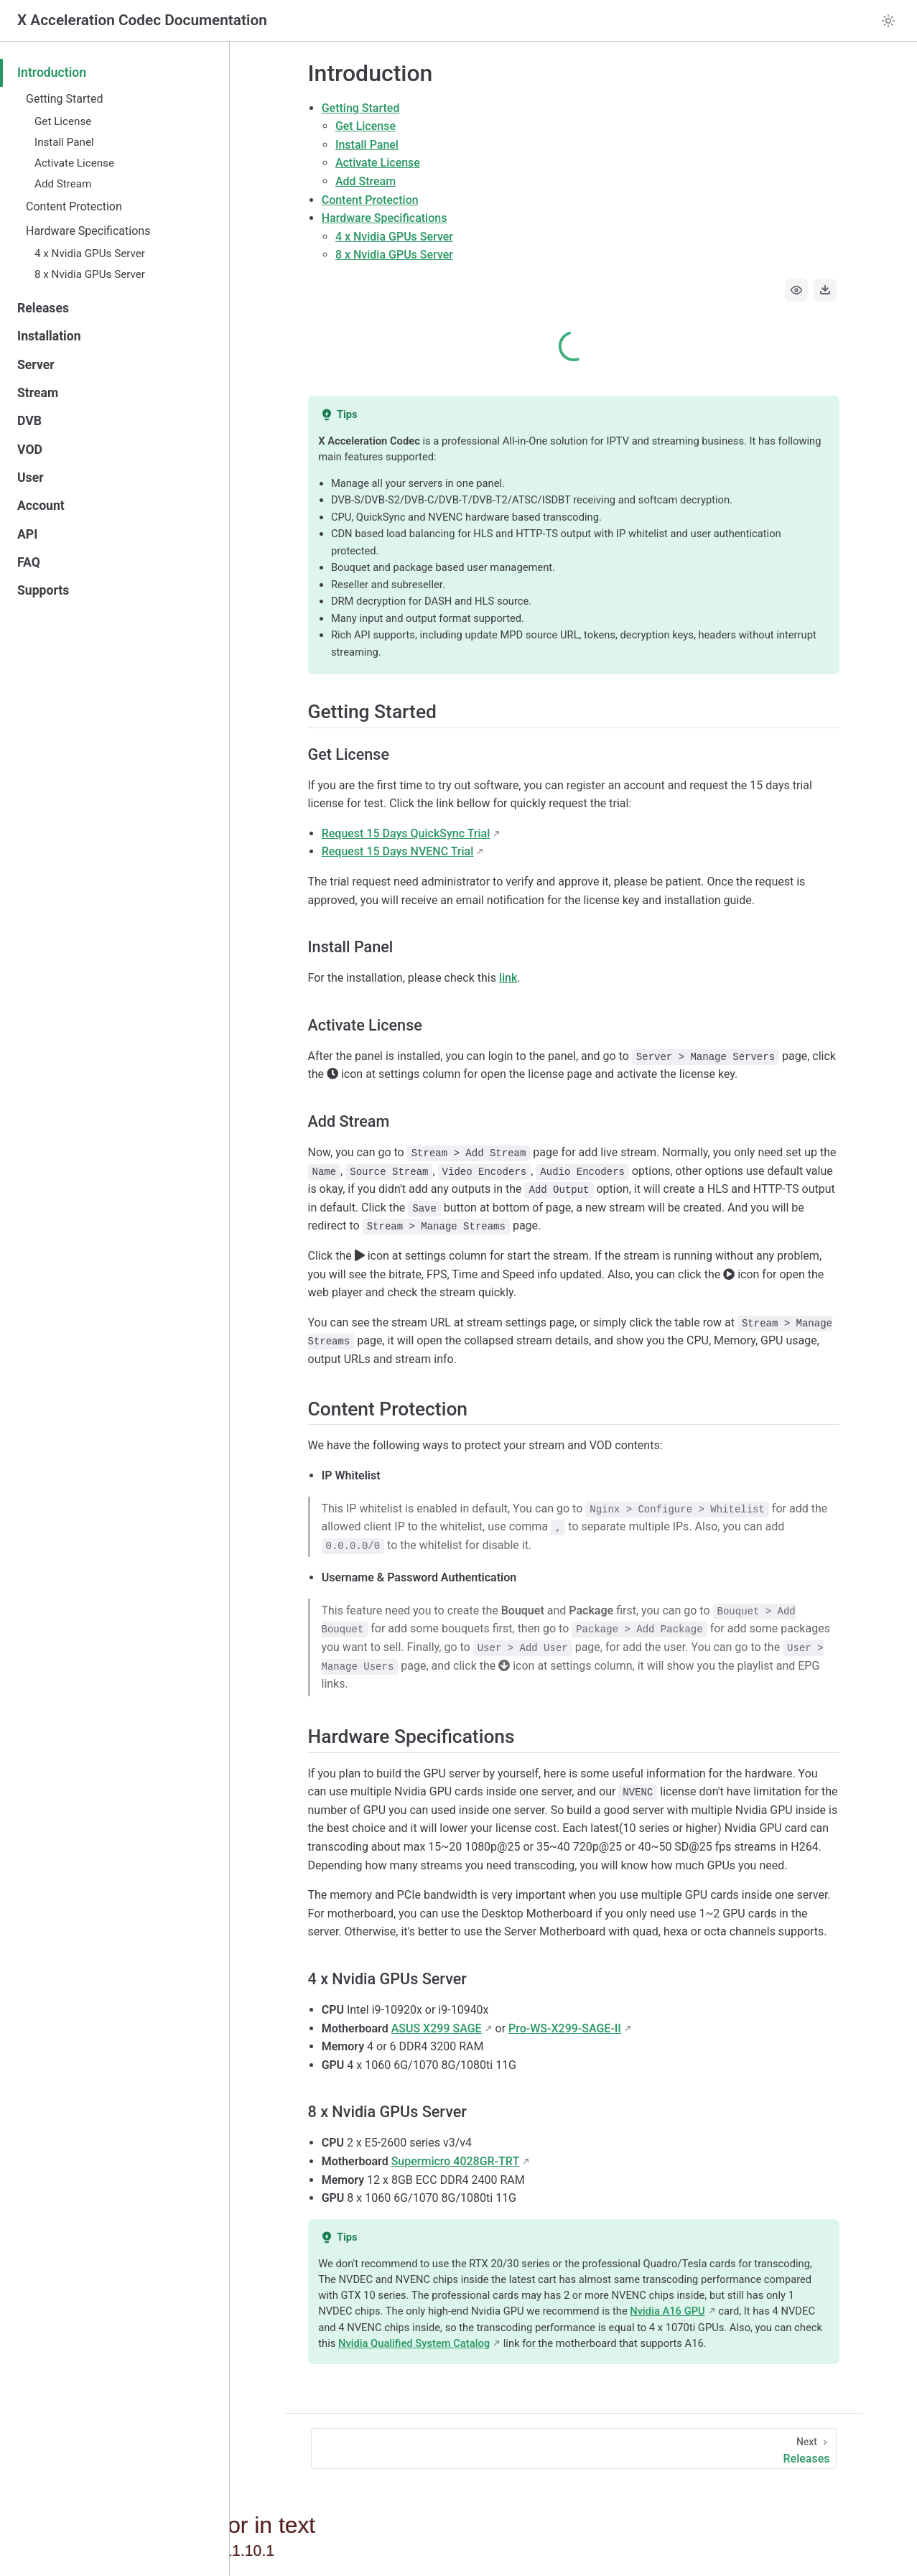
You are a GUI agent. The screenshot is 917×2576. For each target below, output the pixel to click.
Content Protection (74, 206)
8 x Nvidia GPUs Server (89, 274)
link (508, 978)
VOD (29, 449)
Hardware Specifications (88, 231)
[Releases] (574, 2448)
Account (41, 505)
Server (36, 365)
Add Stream (62, 183)
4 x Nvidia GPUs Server (89, 253)
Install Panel (64, 142)
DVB (29, 421)
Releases (43, 308)
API (27, 534)
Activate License (74, 163)
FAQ (28, 562)
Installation (49, 336)
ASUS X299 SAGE (436, 2028)
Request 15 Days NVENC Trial (398, 851)
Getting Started (64, 99)
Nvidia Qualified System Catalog (414, 2343)
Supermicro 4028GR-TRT (455, 2161)
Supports (43, 590)
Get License (62, 121)
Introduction (51, 72)
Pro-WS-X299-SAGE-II (564, 2028)
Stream (37, 393)
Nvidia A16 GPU (667, 2311)
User (30, 477)
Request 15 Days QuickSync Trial (406, 833)
